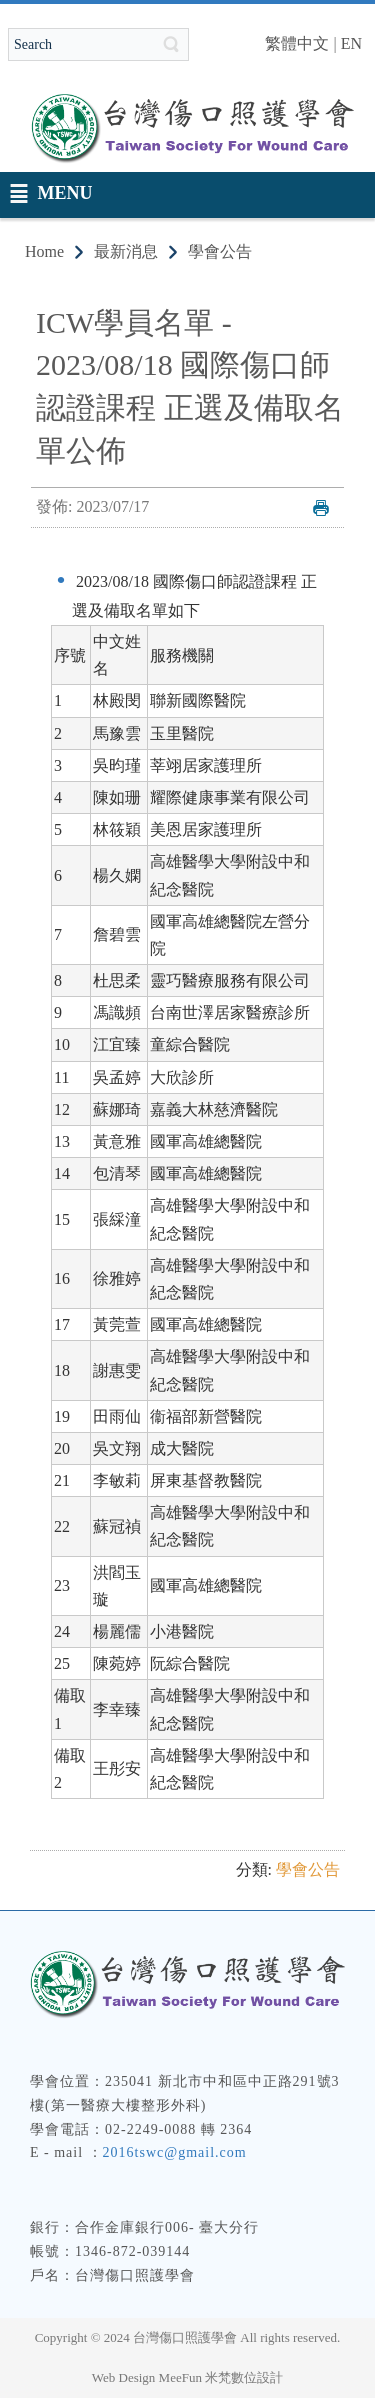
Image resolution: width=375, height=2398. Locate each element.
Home (44, 251)
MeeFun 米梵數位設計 (221, 2377)
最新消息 (126, 251)
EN (351, 43)
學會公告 (220, 251)
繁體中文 (297, 43)
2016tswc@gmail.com (175, 2152)
